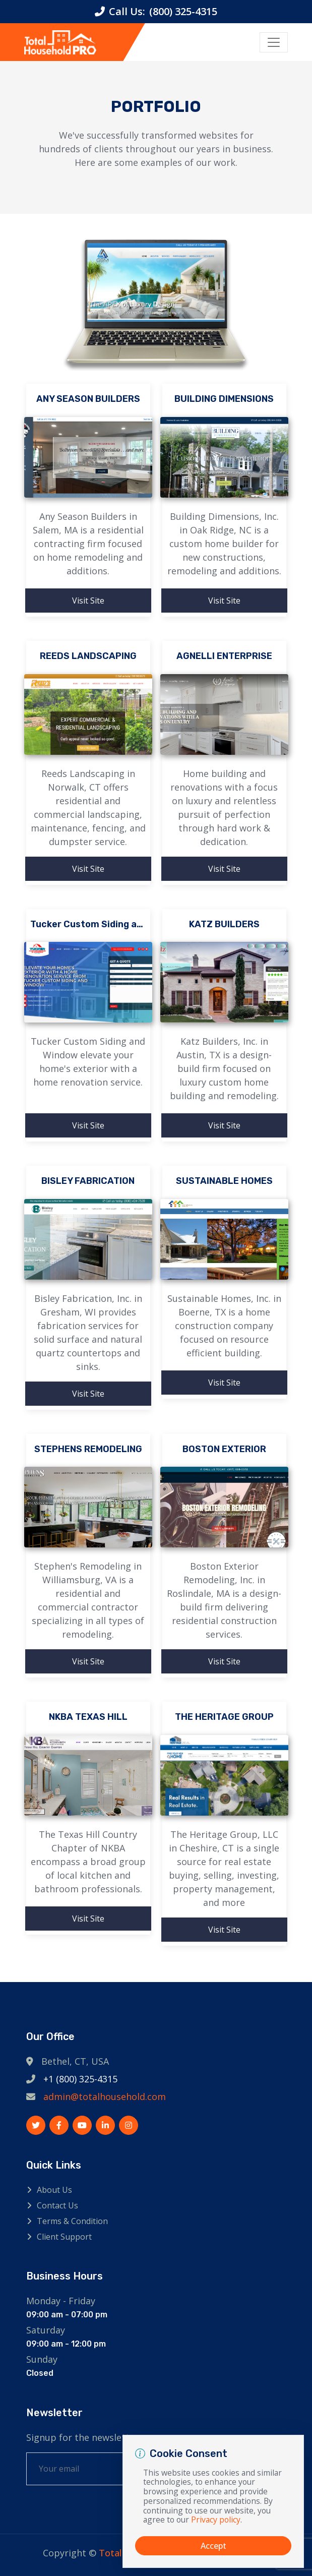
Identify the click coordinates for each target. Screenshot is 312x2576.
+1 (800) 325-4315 (80, 2079)
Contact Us (57, 2205)
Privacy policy (215, 2519)
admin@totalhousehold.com (104, 2096)
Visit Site (88, 600)
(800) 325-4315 (183, 11)
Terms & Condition (72, 2221)
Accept (213, 2545)
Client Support (64, 2236)
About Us (54, 2189)
